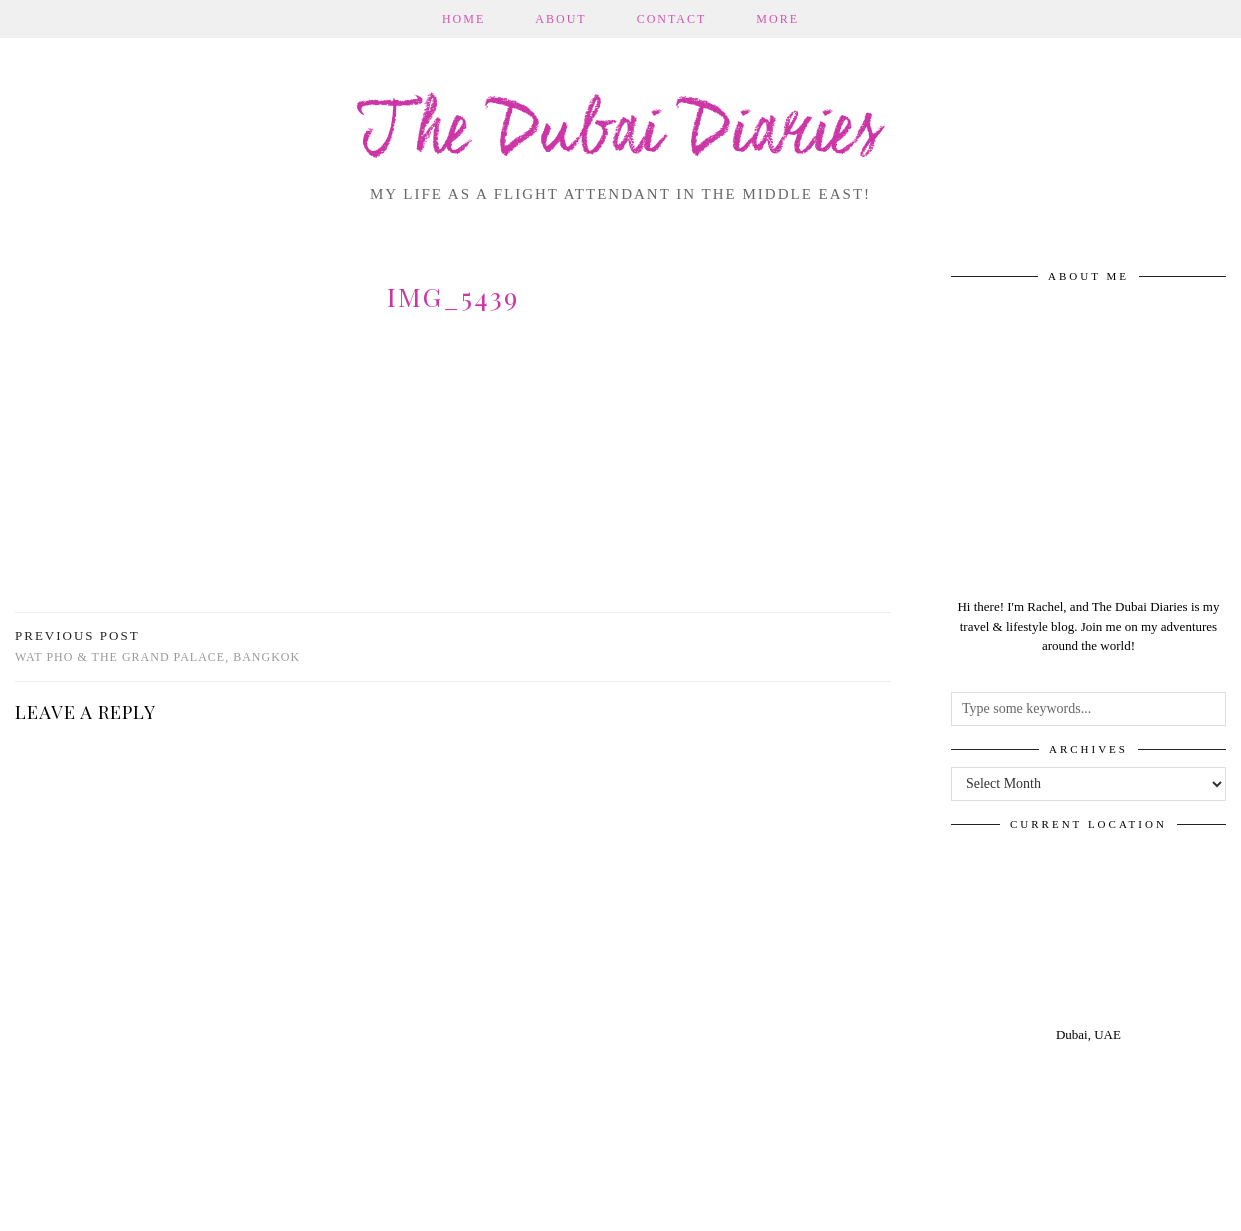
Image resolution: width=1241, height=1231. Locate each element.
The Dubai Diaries (620, 134)
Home (463, 19)
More (777, 19)
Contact (672, 19)
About (560, 19)
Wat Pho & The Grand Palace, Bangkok (157, 646)
